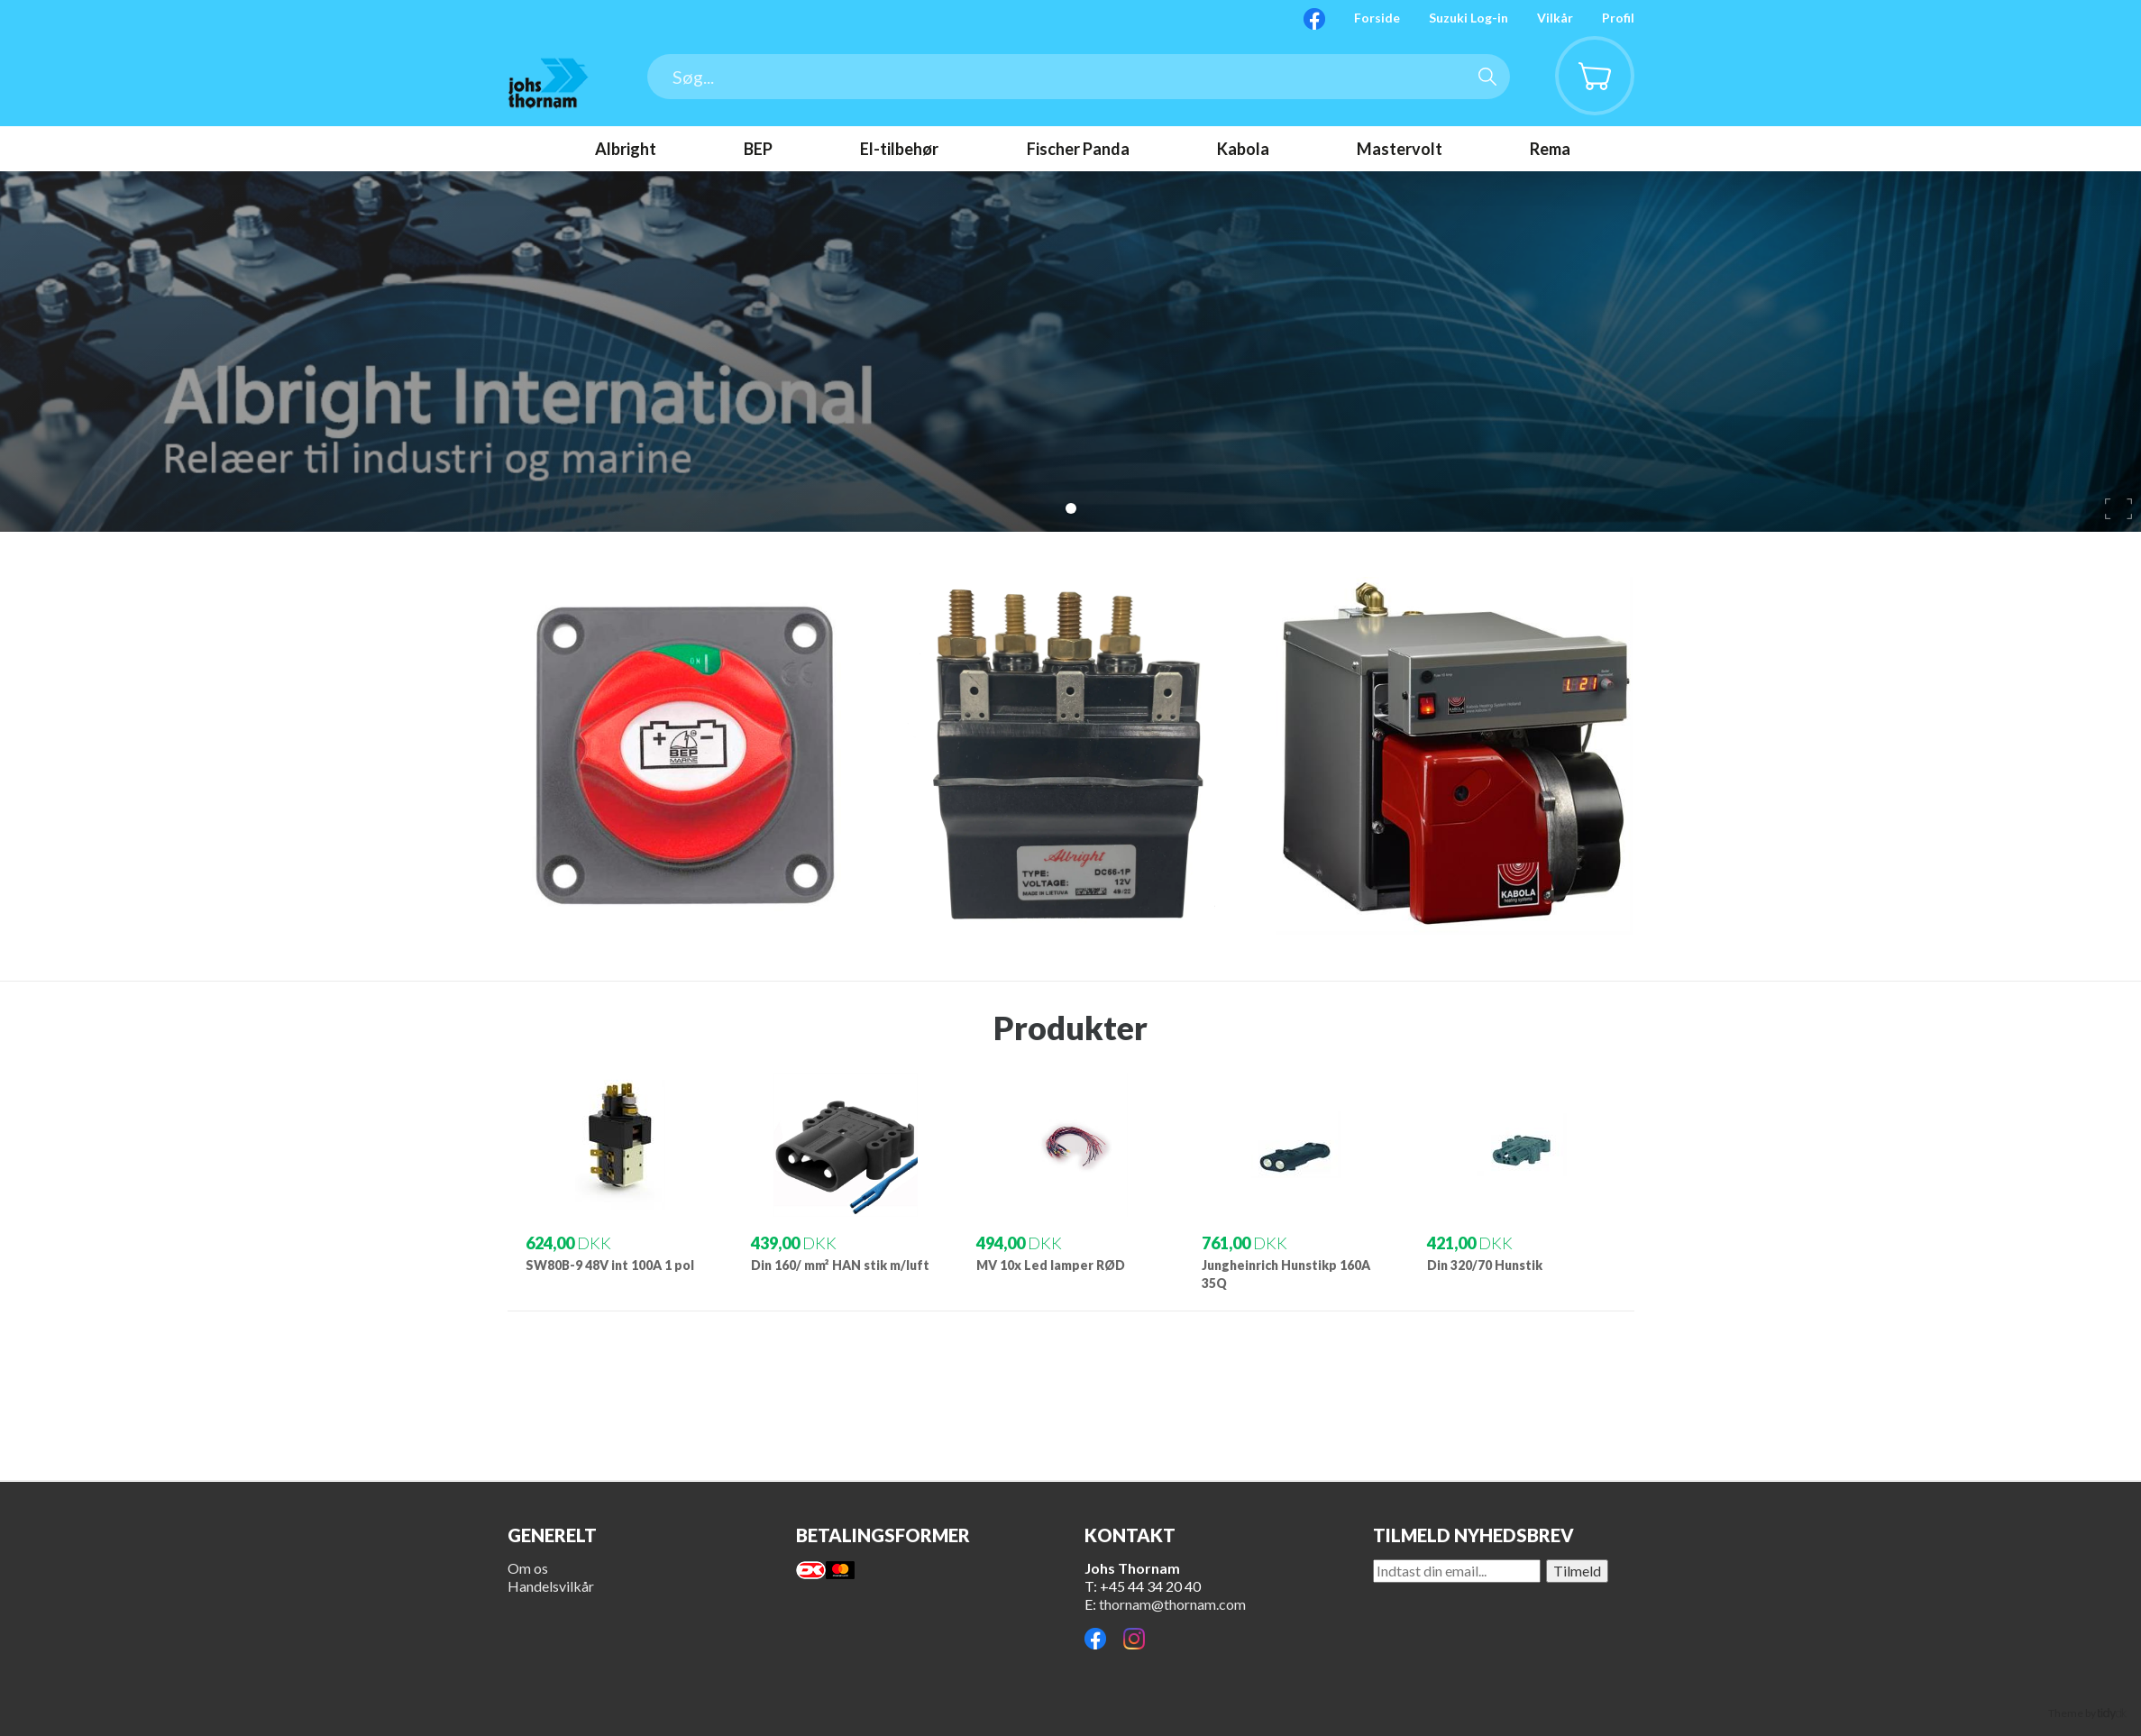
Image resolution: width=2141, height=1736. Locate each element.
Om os (528, 1567)
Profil (1618, 17)
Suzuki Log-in (1468, 17)
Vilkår (1555, 17)
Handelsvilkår (551, 1585)
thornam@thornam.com (1172, 1604)
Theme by (2087, 1713)
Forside (1377, 17)
